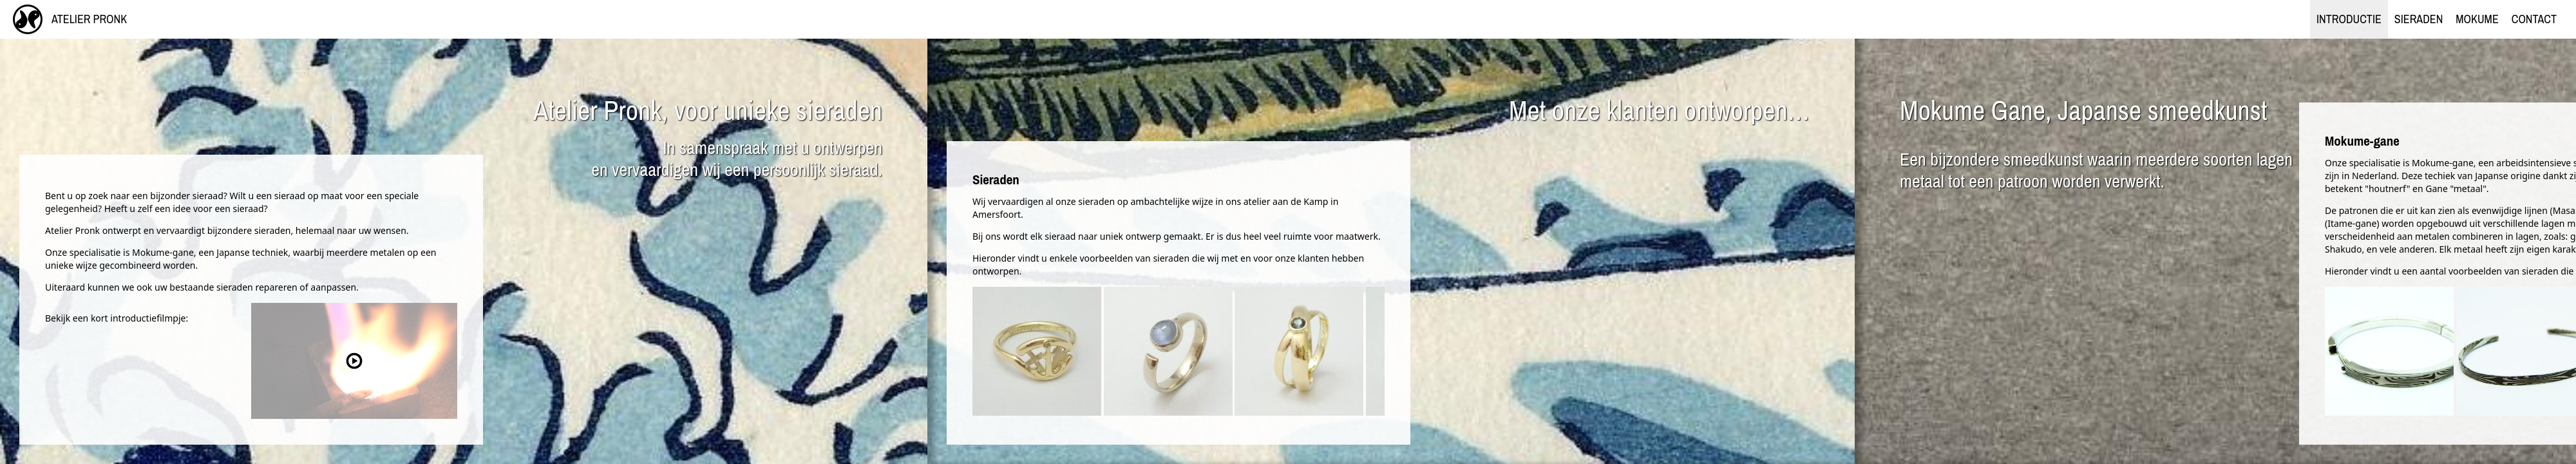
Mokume (2477, 19)
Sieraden (2418, 19)
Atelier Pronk (70, 19)
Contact (2534, 19)
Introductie (2349, 19)
